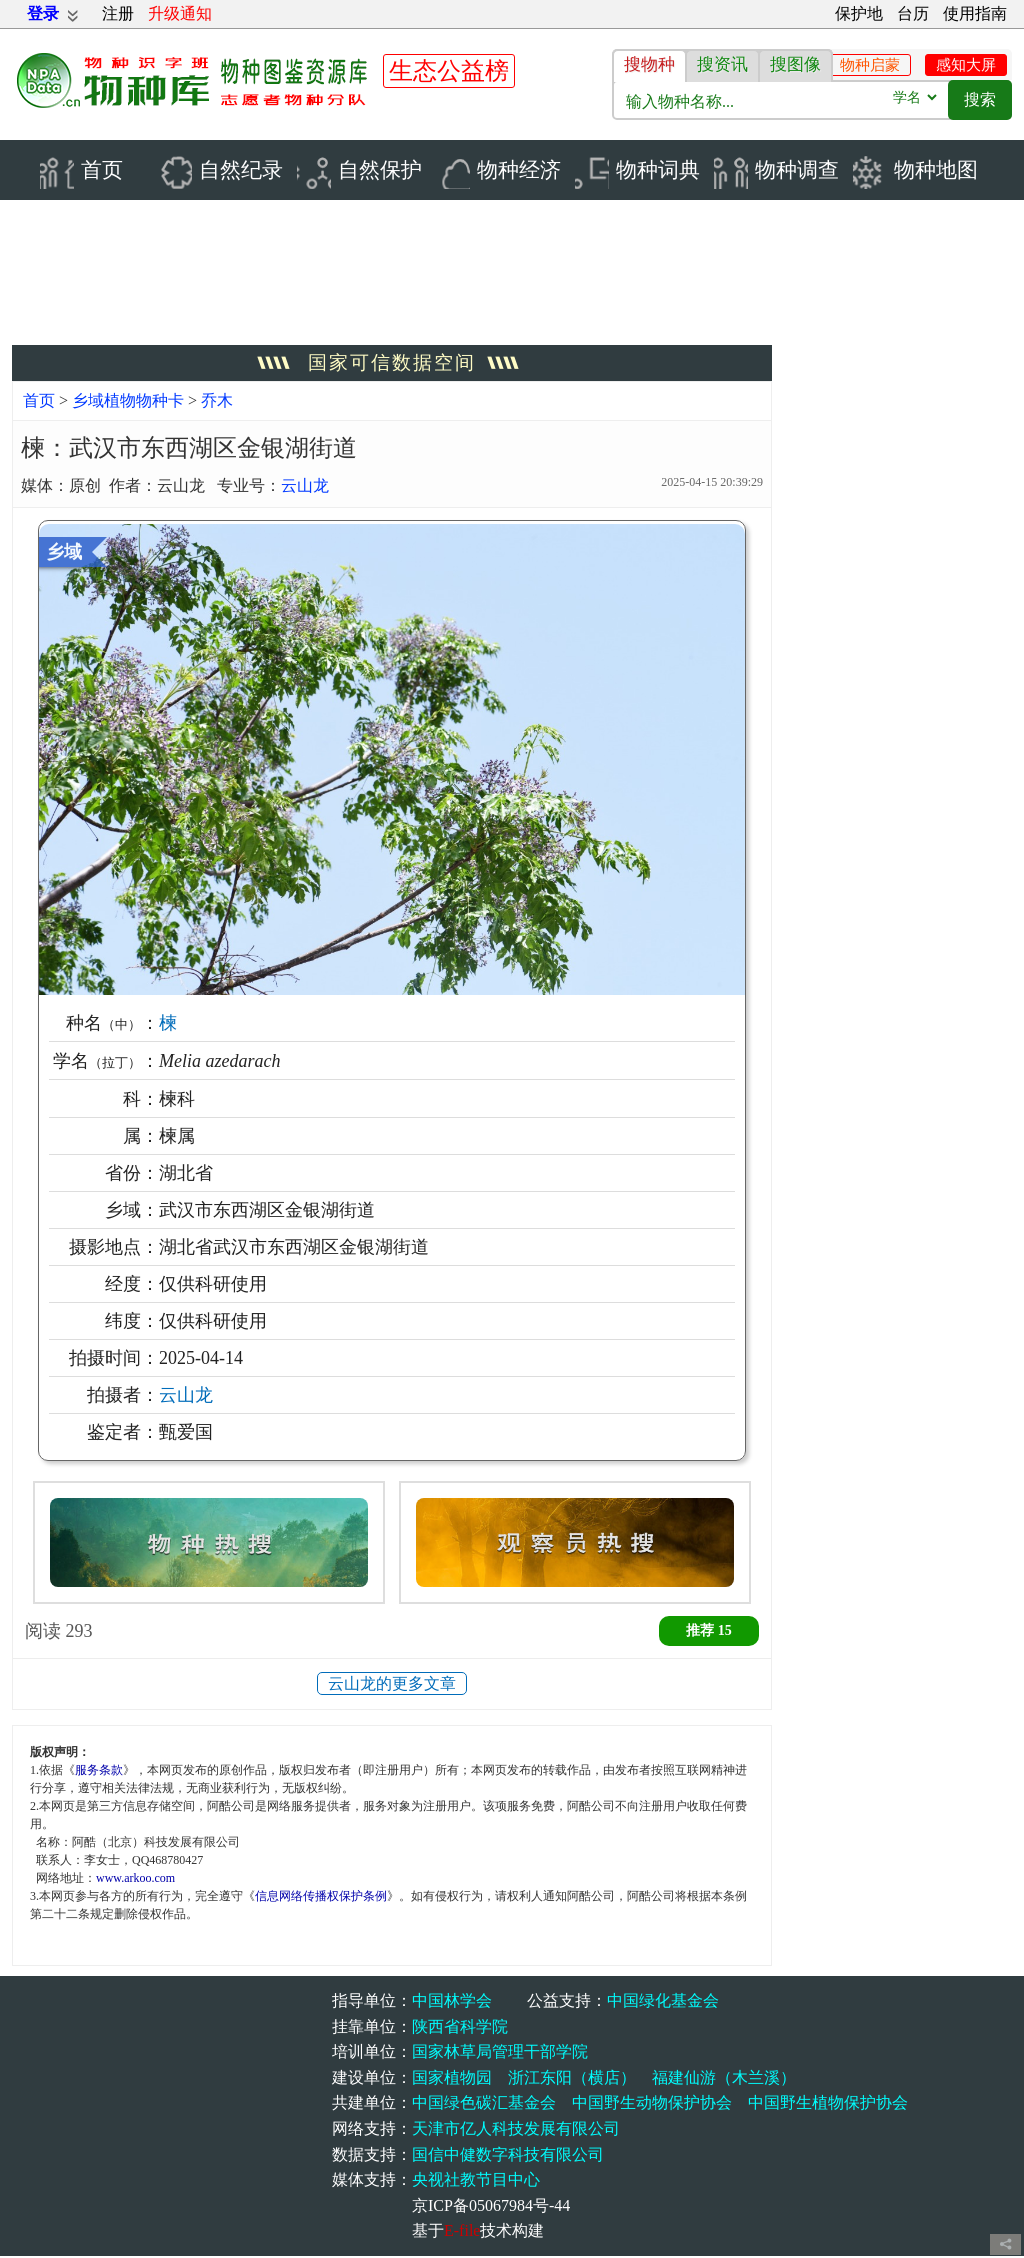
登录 (43, 13)
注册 (118, 13)
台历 (913, 13)
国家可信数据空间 (392, 364)
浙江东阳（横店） (572, 2079)
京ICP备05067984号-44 (491, 2207)
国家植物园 (452, 2079)
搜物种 (649, 64)
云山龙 (305, 488)
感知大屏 (966, 65)
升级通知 (180, 13)
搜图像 (795, 64)
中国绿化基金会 (663, 2002)
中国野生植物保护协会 (828, 2105)
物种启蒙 (870, 65)
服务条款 (99, 1772)
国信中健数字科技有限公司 (508, 2156)
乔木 (217, 402)
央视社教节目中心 (476, 2181)
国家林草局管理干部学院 (500, 2053)
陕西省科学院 (460, 2028)
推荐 (709, 1632)
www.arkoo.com (135, 1880)
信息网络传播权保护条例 (321, 1898)
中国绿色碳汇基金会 (484, 2105)
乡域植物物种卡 (130, 402)
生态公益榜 (449, 71)
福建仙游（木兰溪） (724, 2079)
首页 (39, 402)
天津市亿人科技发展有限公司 (516, 2130)
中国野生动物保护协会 (652, 2105)
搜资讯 (722, 64)
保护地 (859, 13)
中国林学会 (452, 2002)
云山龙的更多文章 (392, 1685)
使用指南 (975, 13)
